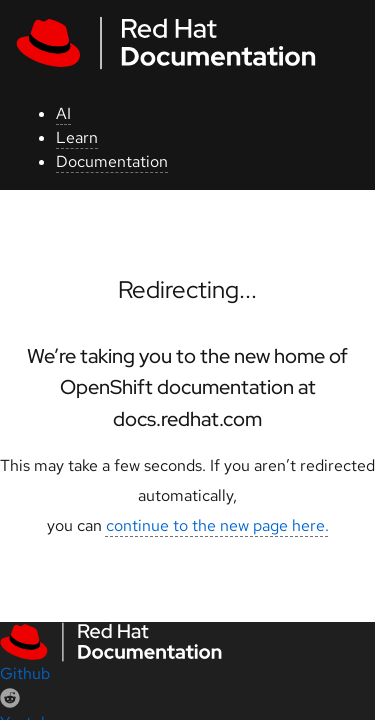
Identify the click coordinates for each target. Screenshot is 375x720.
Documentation (112, 161)
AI (63, 113)
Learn (77, 137)
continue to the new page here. (217, 525)
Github (25, 673)
